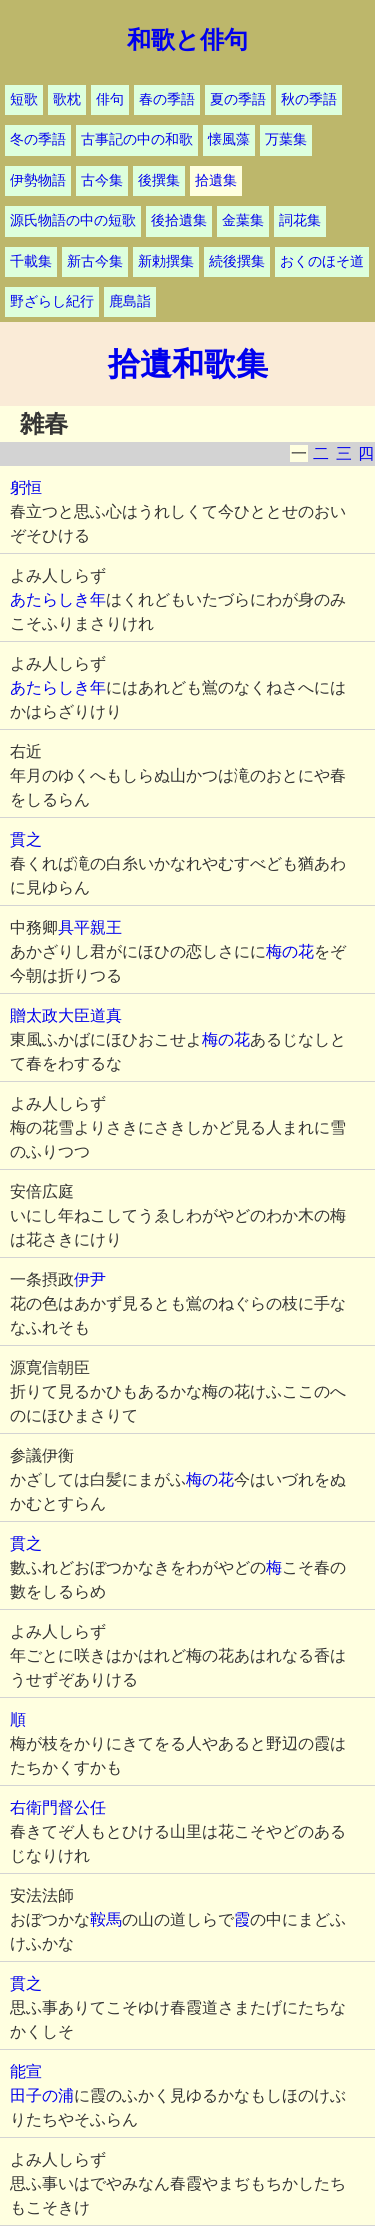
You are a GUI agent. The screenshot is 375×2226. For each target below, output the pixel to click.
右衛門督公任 (58, 1807)
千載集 (31, 261)
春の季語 (167, 99)
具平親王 (90, 927)
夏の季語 (238, 99)
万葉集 (286, 139)
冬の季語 (38, 139)
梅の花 (290, 951)
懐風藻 (229, 139)
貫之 (26, 839)
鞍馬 (106, 1919)
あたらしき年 (58, 599)
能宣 (26, 2071)
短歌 (24, 99)
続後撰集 (237, 261)
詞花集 (300, 220)
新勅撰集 (166, 261)
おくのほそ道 (322, 261)
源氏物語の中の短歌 (73, 220)
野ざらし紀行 (52, 301)
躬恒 (26, 487)
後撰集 (159, 180)
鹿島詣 (130, 301)
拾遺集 (216, 180)
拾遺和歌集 (188, 364)
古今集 (102, 180)
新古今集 (95, 261)
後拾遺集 (179, 220)
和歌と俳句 (187, 40)
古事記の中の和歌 (137, 139)
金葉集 (243, 220)
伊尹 (90, 1279)
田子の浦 (42, 2095)
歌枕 (67, 99)
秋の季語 (309, 99)
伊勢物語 (38, 180)
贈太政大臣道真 (66, 1015)
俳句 (110, 99)
